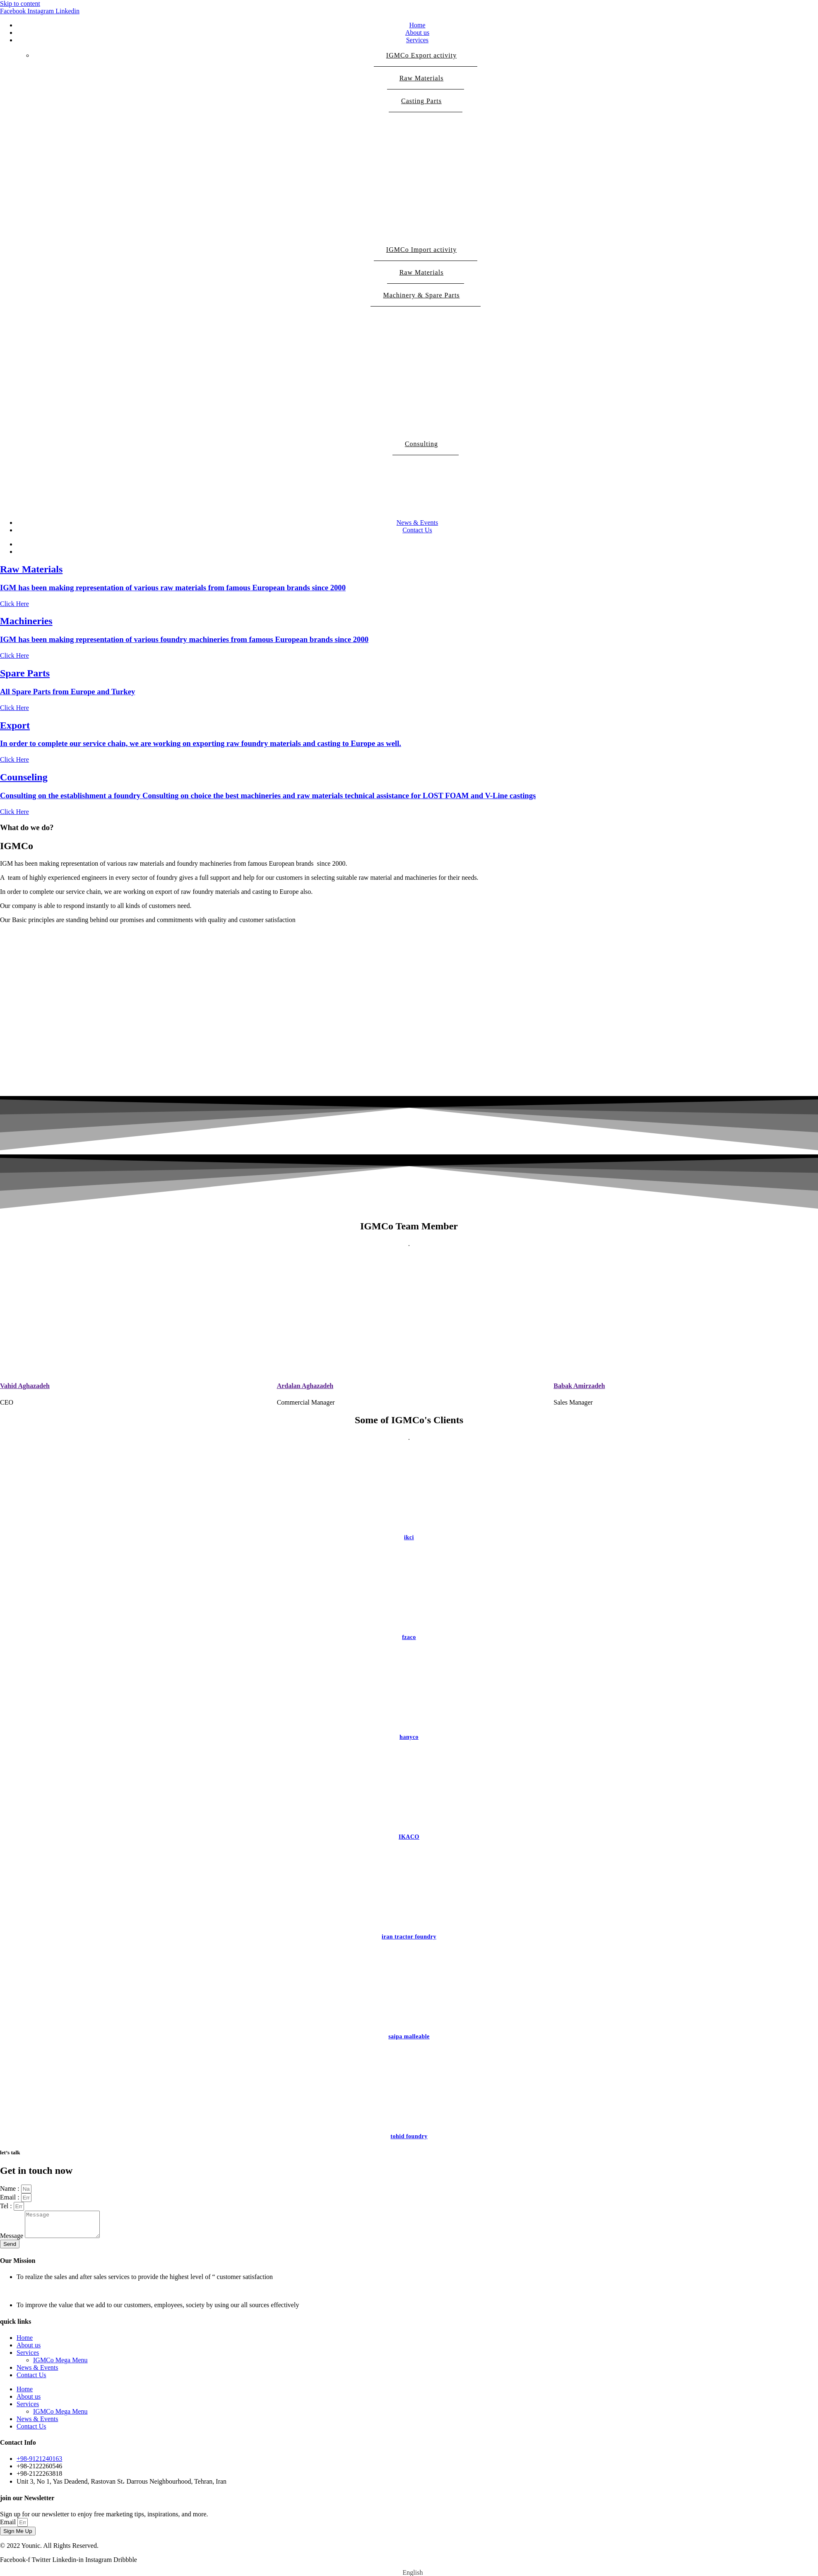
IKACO (409, 1837)
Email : (10, 2197)
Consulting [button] (425, 447)
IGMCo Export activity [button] (425, 59)
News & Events (417, 522)
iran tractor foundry (409, 1937)
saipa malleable (409, 2036)
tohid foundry (408, 2136)
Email (8, 2526)
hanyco (409, 1737)
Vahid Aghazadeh (25, 1385)
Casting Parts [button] (425, 104)
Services (417, 39)
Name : (10, 2188)
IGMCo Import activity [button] (425, 253)
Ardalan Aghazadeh (305, 1385)
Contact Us (417, 530)
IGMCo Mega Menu (60, 2364)
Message (12, 2240)
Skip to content (20, 3)
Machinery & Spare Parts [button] (425, 299)
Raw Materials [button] (425, 82)
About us (417, 32)
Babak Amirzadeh (579, 1385)
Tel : (7, 2205)
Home (417, 25)
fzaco (409, 1637)
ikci (409, 1537)
